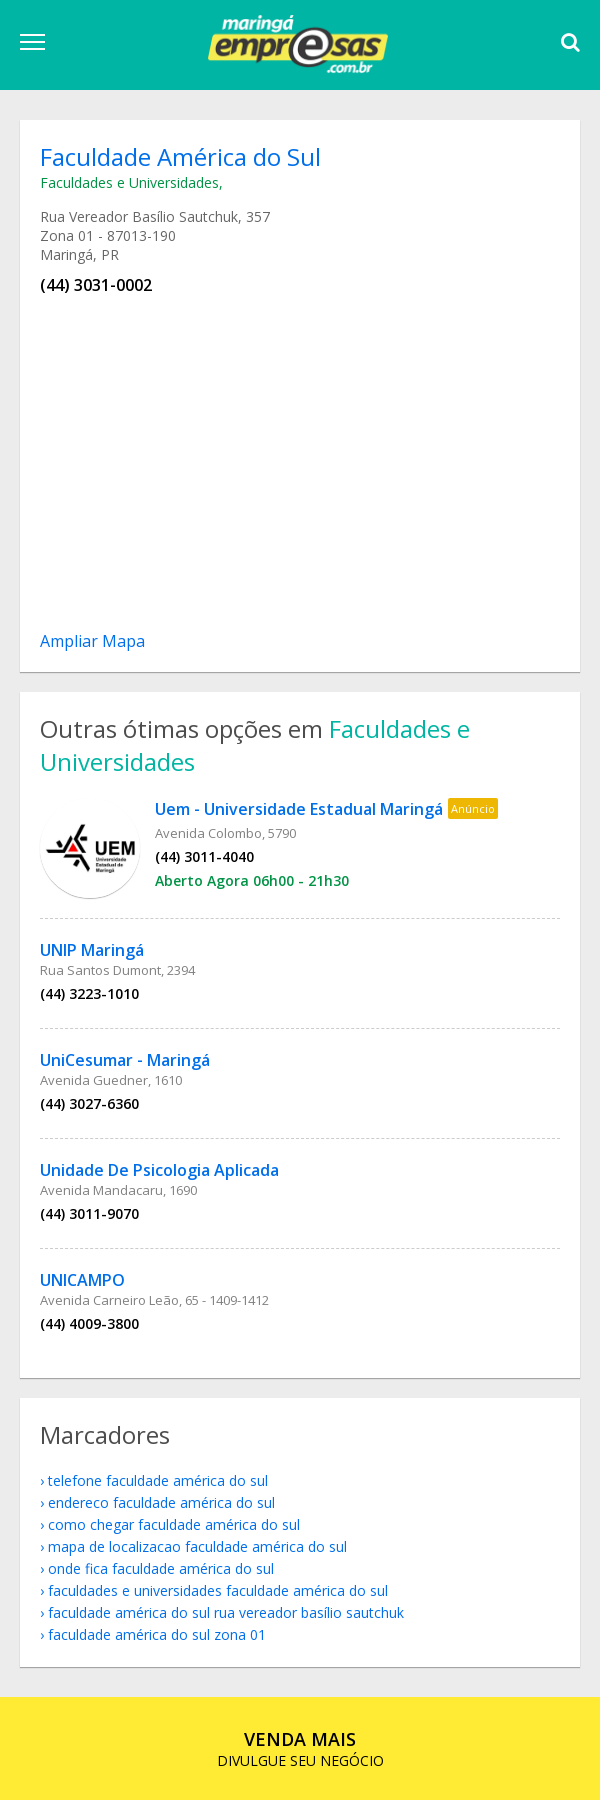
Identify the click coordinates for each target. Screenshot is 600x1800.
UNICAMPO (82, 1280)
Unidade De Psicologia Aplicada (159, 1170)
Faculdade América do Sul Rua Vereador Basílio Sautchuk (226, 1612)
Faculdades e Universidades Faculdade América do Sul (218, 1590)
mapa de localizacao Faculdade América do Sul (197, 1546)
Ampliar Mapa (92, 641)
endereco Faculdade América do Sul (161, 1502)
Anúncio (473, 808)
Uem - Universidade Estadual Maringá (299, 809)
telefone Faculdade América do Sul (158, 1480)
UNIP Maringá (92, 950)
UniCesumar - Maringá (125, 1060)
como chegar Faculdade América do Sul (174, 1524)
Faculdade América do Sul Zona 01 (157, 1634)
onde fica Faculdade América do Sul (161, 1568)
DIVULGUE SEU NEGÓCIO (300, 1748)
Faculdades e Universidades (129, 182)
